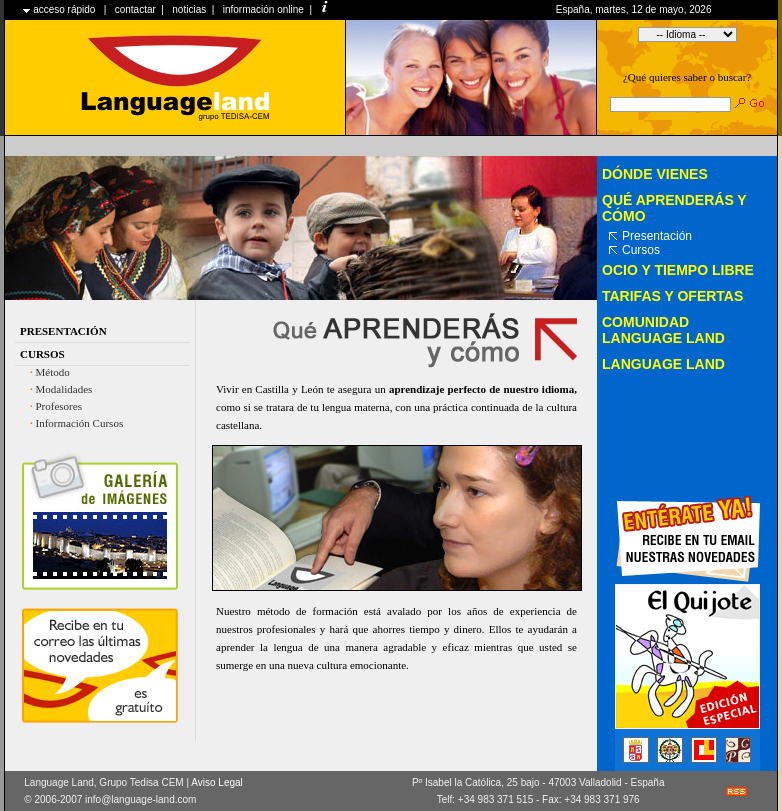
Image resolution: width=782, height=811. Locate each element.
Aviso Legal (217, 782)
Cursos (42, 354)
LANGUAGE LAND (663, 364)
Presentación (63, 331)
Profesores (59, 406)
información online (263, 9)
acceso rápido (64, 9)
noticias (189, 9)
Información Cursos (80, 423)
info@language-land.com (140, 799)
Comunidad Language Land (663, 330)
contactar (135, 9)
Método (53, 372)
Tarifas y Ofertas (672, 296)
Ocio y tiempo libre (678, 270)
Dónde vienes (655, 174)
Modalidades (64, 389)
